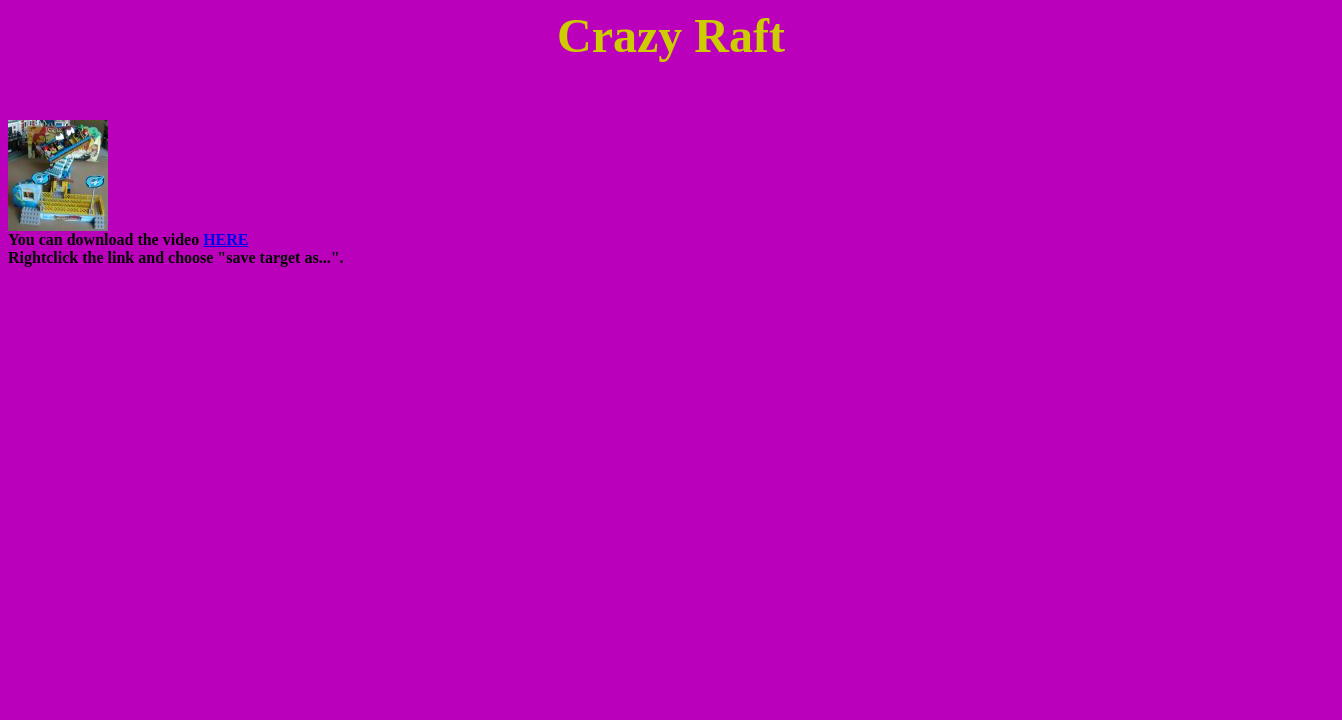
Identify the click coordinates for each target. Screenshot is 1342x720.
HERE (225, 239)
